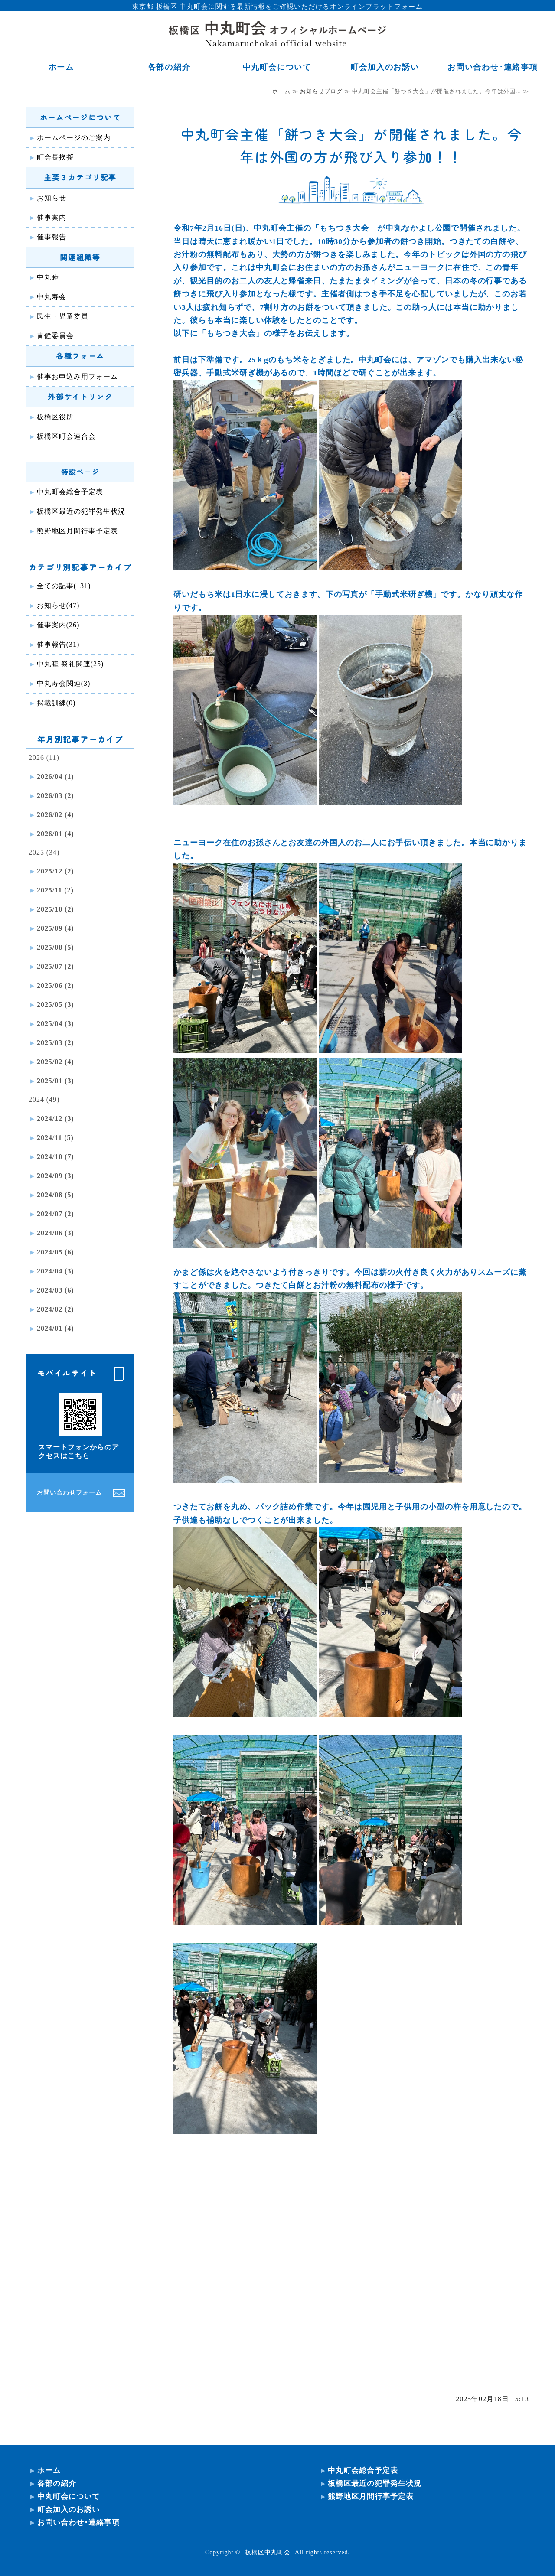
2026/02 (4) (55, 814)
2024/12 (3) (55, 1118)
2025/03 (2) (55, 1042)
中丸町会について (277, 67)
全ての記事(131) (64, 585)
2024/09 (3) (55, 1175)
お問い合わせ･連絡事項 (492, 67)
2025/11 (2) (55, 890)
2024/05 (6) (55, 1252)
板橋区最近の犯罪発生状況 (81, 511)
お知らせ (51, 198)
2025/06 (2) (55, 985)
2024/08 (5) (55, 1194)
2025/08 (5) (55, 947)
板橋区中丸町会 (268, 2552)
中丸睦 (48, 277)
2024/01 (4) (55, 1328)
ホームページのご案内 (74, 137)
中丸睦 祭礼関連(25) (70, 664)
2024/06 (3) (55, 1233)
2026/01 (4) (55, 833)
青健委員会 (55, 335)
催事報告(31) (58, 644)
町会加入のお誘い (384, 67)
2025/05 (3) (55, 1004)
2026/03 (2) (55, 795)
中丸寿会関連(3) (63, 683)
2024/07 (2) (55, 1214)
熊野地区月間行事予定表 (77, 530)
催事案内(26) (58, 625)
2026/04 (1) (55, 776)
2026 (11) (44, 757)
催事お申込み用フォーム (77, 376)
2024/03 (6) (55, 1290)
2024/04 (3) (55, 1271)
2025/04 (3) (55, 1023)
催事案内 (51, 217)
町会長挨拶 (55, 157)
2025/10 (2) (55, 909)
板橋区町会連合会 (66, 436)
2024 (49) (44, 1099)
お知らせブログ (321, 91)
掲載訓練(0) (56, 703)
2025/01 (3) (55, 1080)
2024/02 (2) (55, 1309)
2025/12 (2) (55, 871)
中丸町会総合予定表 (70, 491)
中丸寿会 (51, 296)
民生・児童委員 (62, 316)
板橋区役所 (55, 416)
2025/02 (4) (55, 1061)
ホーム (61, 67)
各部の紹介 (169, 67)
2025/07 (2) (55, 966)
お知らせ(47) (58, 605)
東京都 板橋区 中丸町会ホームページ (277, 33)
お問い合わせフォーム (69, 1492)
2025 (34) (44, 852)
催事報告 (51, 237)
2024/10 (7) (55, 1156)
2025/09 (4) (55, 928)
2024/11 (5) (55, 1137)
